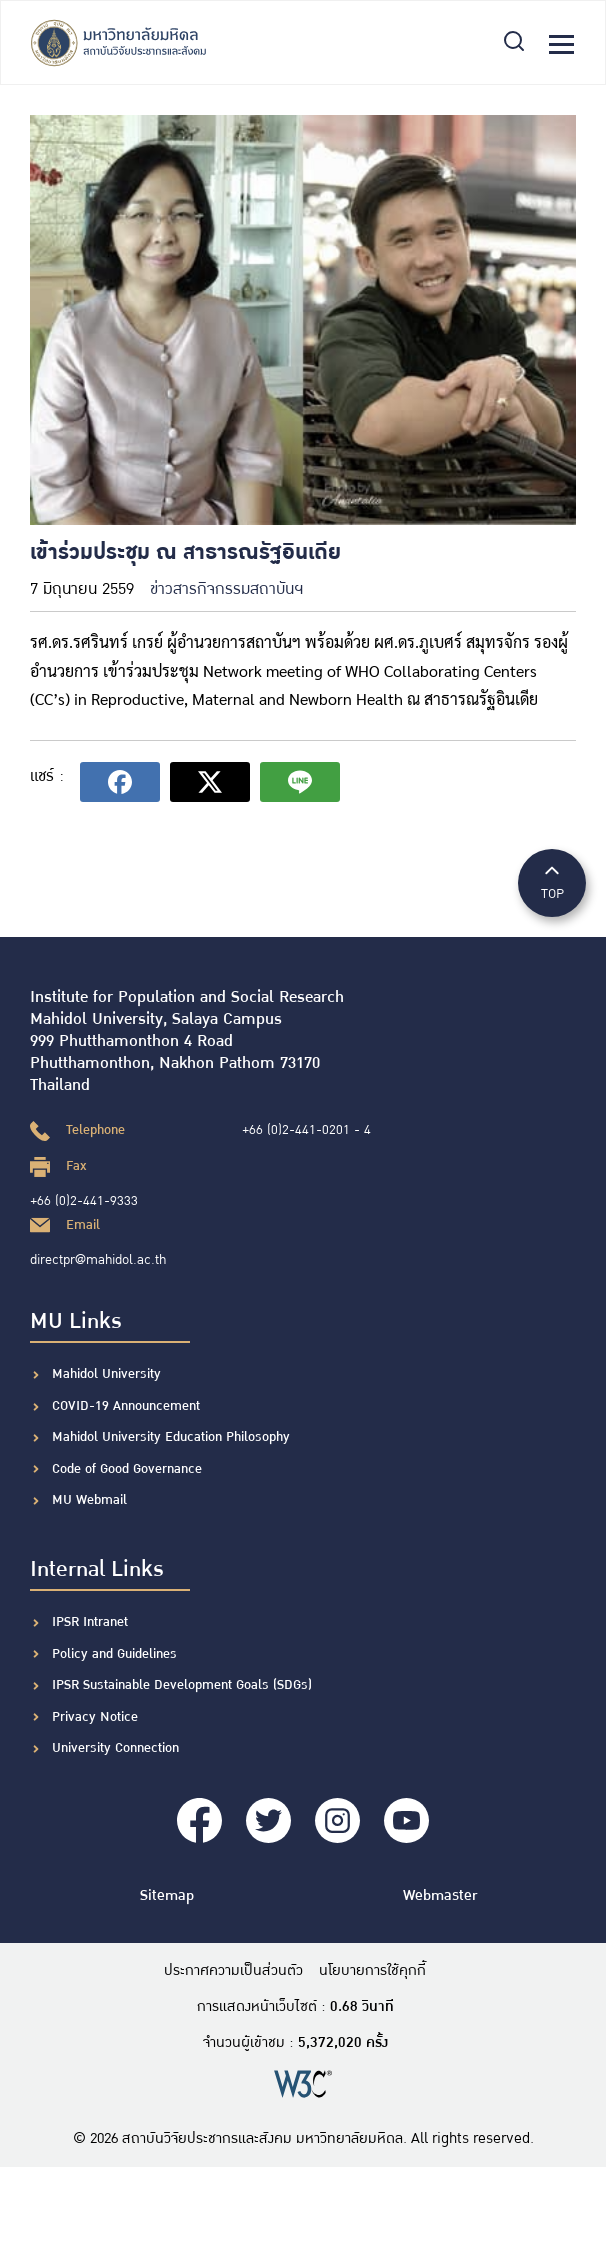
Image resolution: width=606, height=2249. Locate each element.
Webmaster (440, 1895)
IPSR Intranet (90, 1622)
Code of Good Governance (127, 1469)
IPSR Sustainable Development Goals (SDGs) (182, 1685)
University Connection (115, 1748)
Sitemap (167, 1895)
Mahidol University (106, 1374)
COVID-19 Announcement (128, 1406)
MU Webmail (89, 1500)
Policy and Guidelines (114, 1654)
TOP (552, 881)
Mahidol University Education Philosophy (171, 1437)
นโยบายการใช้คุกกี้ (372, 1971)
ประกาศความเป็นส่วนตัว (233, 1971)
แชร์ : (47, 776)
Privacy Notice (95, 1717)
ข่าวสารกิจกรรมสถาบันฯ (226, 589)
